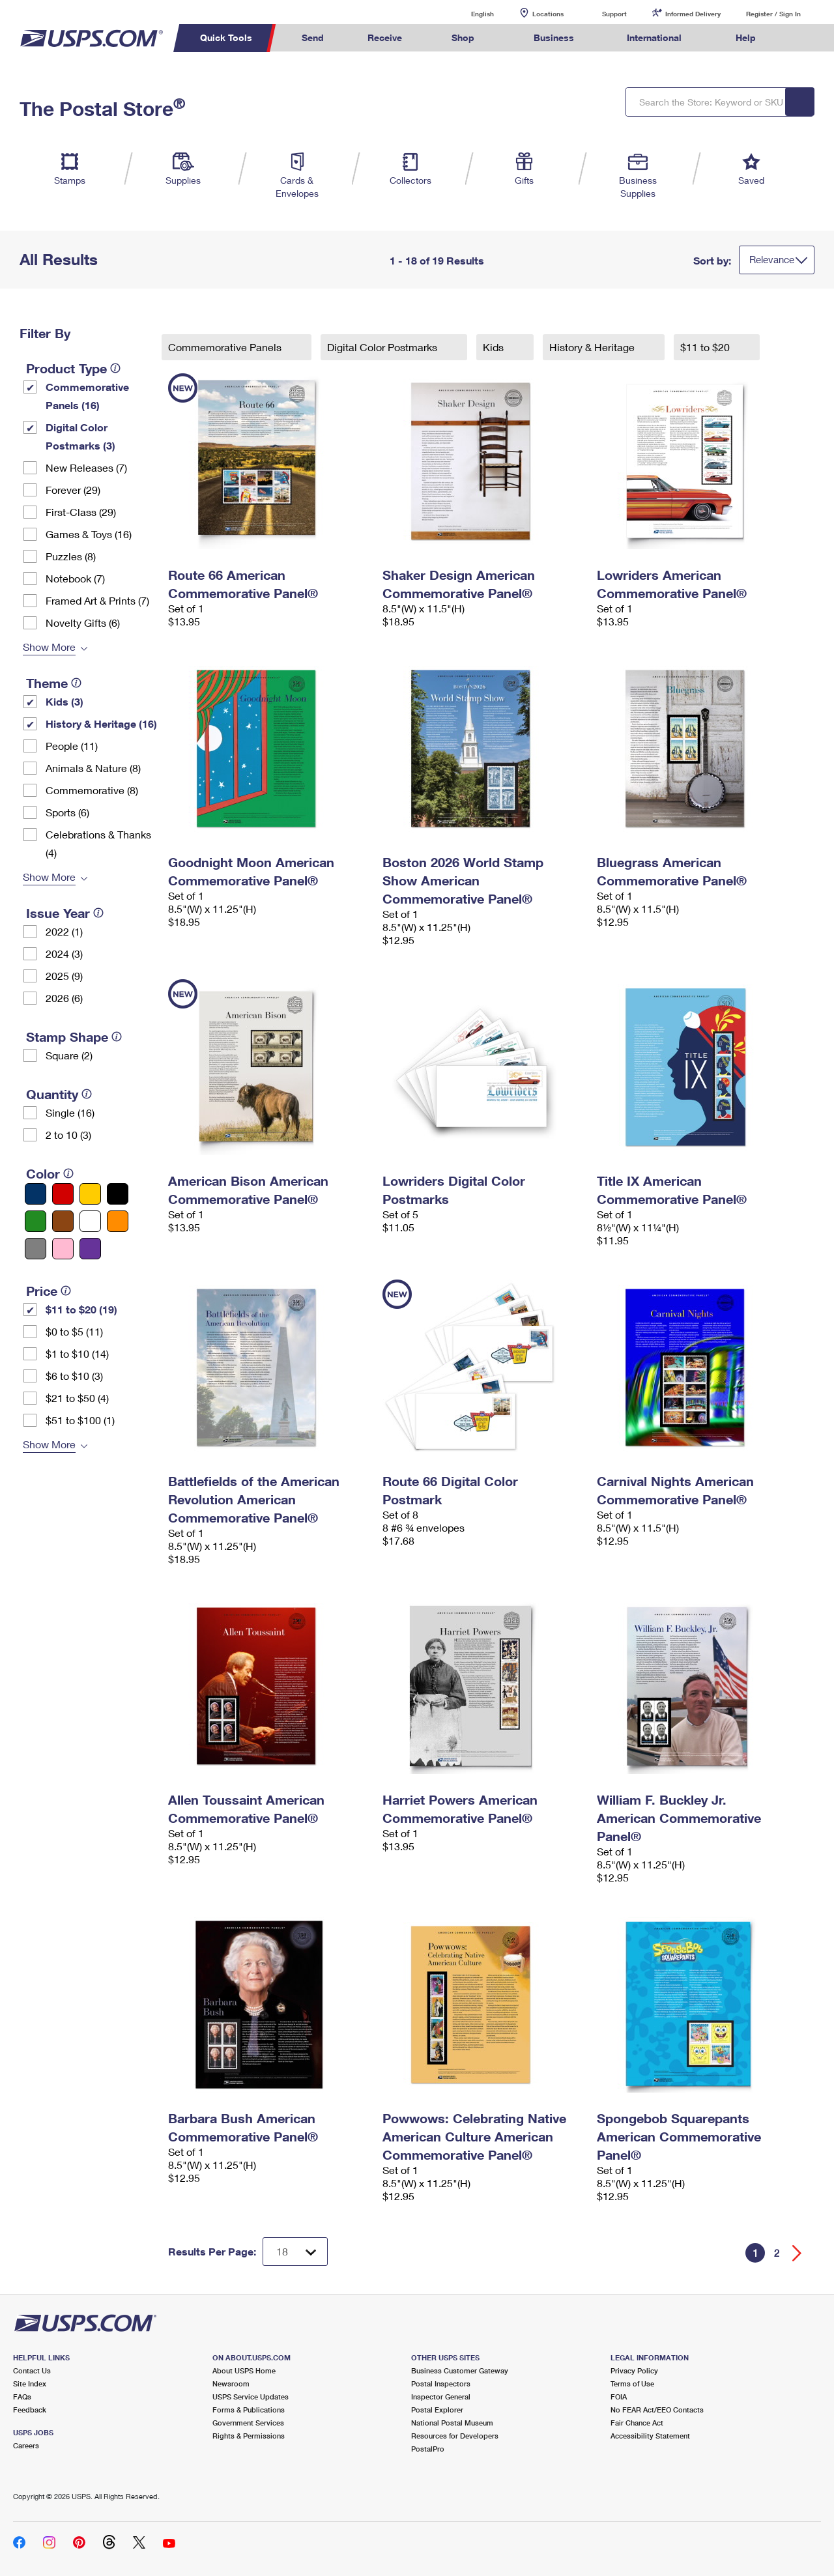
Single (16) (70, 1112)
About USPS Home (244, 2370)
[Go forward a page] (797, 2253)
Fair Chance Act (637, 2422)
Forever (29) (73, 489)
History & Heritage (593, 347)
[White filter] (90, 1221)
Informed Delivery (693, 14)
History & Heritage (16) (101, 723)
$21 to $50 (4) (77, 1398)
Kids (494, 347)
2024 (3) (64, 953)
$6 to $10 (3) (74, 1375)
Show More (49, 646)
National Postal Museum (452, 2422)
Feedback (29, 2409)
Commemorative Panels (226, 347)
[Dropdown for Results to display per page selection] (295, 2251)
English (469, 13)
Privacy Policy (634, 2370)
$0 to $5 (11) (74, 1331)
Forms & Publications (248, 2409)
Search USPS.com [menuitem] (802, 38)
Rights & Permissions (248, 2435)
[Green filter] (35, 1221)
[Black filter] (117, 1194)
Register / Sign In (773, 14)
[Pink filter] (63, 1248)
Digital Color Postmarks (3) (80, 436)
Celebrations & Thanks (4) (98, 843)
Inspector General (440, 2396)
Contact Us (32, 2370)
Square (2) (69, 1055)
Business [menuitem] (554, 37)
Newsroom (231, 2383)
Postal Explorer (437, 2409)
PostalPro (427, 2448)
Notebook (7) (75, 578)
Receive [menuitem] (384, 37)
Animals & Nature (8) (93, 768)
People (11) (72, 745)
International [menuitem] (654, 37)
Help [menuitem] (746, 37)
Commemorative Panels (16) (87, 395)
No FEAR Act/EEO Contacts (657, 2409)
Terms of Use (632, 2383)
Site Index (29, 2383)
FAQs (22, 2396)
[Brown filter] (63, 1221)
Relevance (771, 259)
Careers (26, 2445)
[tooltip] (115, 368)
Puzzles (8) (71, 556)
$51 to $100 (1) (80, 1420)
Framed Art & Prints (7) (97, 600)
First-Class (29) (81, 512)
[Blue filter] (35, 1194)
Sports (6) (67, 812)
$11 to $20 (706, 347)
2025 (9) (64, 975)
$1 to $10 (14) (77, 1353)
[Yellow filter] (90, 1194)
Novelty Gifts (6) (83, 622)
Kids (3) (64, 701)
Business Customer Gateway (459, 2370)
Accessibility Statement (650, 2435)
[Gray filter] (35, 1248)
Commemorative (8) (92, 790)
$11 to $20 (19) (81, 1309)
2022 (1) (64, 931)
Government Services (248, 2422)
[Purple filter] (90, 1248)
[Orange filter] (117, 1221)
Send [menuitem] (313, 37)
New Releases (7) (86, 467)
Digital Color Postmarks (383, 347)
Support (614, 14)
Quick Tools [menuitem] (226, 37)
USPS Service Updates (250, 2396)
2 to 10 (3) (68, 1134)
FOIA (619, 2396)
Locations (548, 14)
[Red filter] (63, 1194)
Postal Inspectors (440, 2383)
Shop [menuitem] (463, 37)
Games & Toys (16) (89, 534)
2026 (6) (64, 998)
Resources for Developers (454, 2435)
